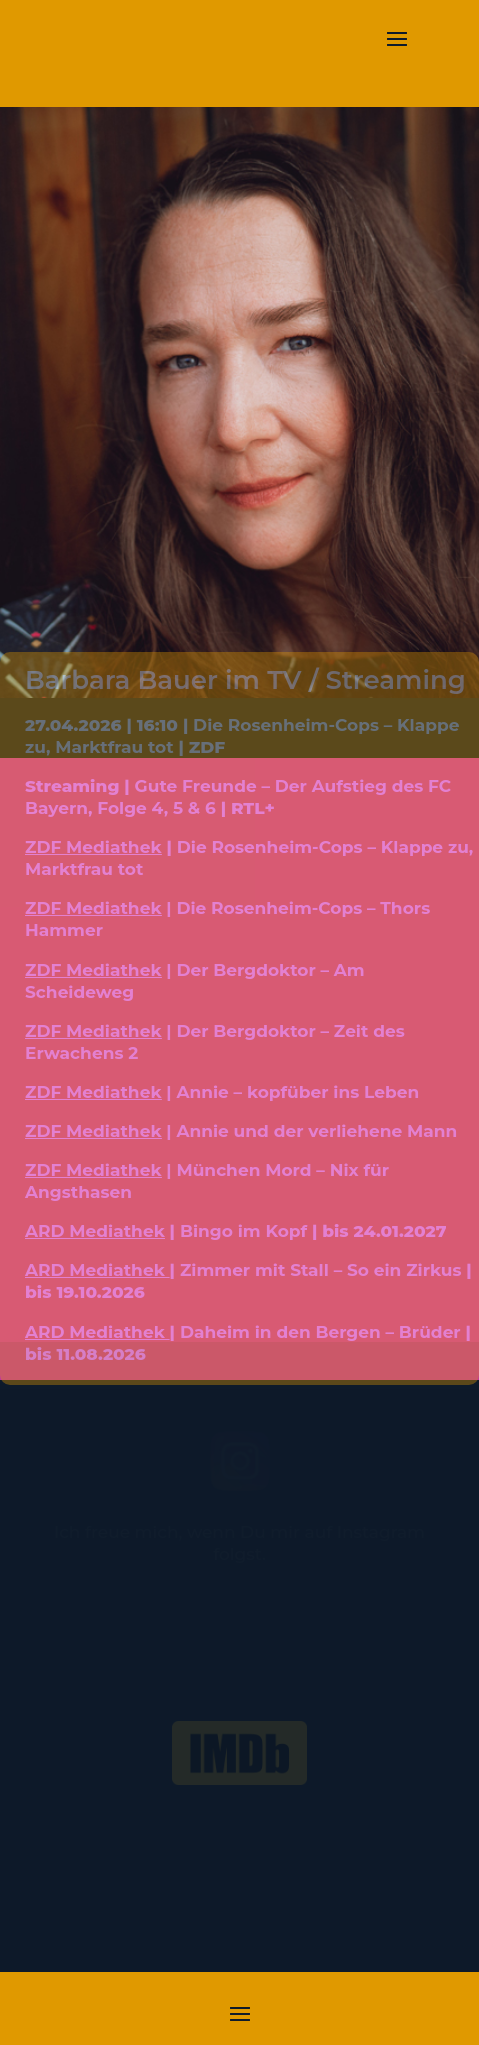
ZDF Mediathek (93, 847)
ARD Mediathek (95, 1231)
